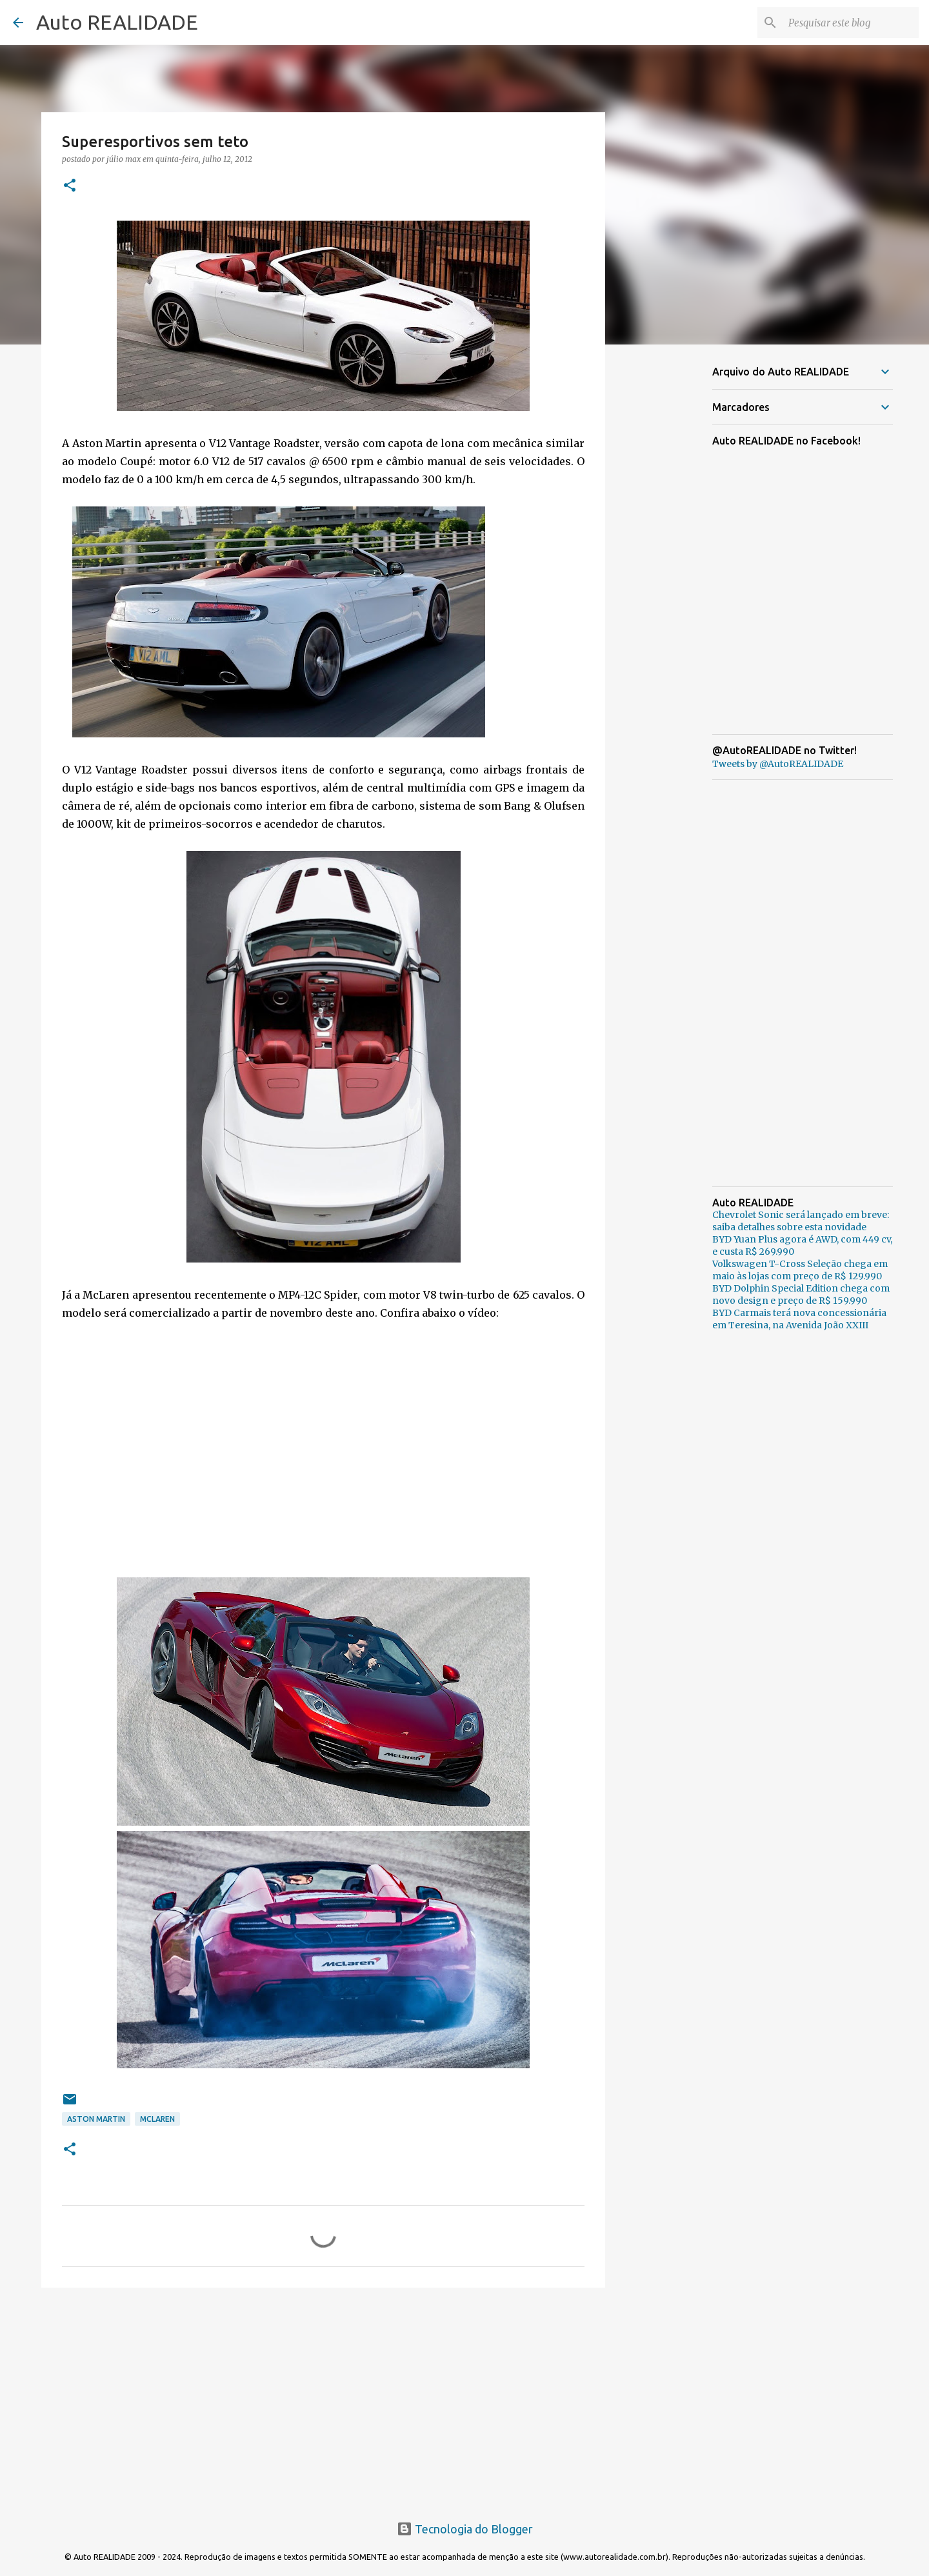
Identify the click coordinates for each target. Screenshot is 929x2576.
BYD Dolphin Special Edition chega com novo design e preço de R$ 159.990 (801, 1294)
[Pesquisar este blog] (851, 22)
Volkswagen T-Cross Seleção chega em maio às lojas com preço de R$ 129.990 (800, 1270)
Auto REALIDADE (117, 22)
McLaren (157, 2119)
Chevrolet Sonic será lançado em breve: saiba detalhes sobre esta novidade (800, 1221)
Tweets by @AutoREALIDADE (777, 764)
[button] (69, 186)
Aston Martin (96, 2119)
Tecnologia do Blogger (465, 2528)
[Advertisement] (323, 2397)
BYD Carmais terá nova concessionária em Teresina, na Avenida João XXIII (799, 1319)
